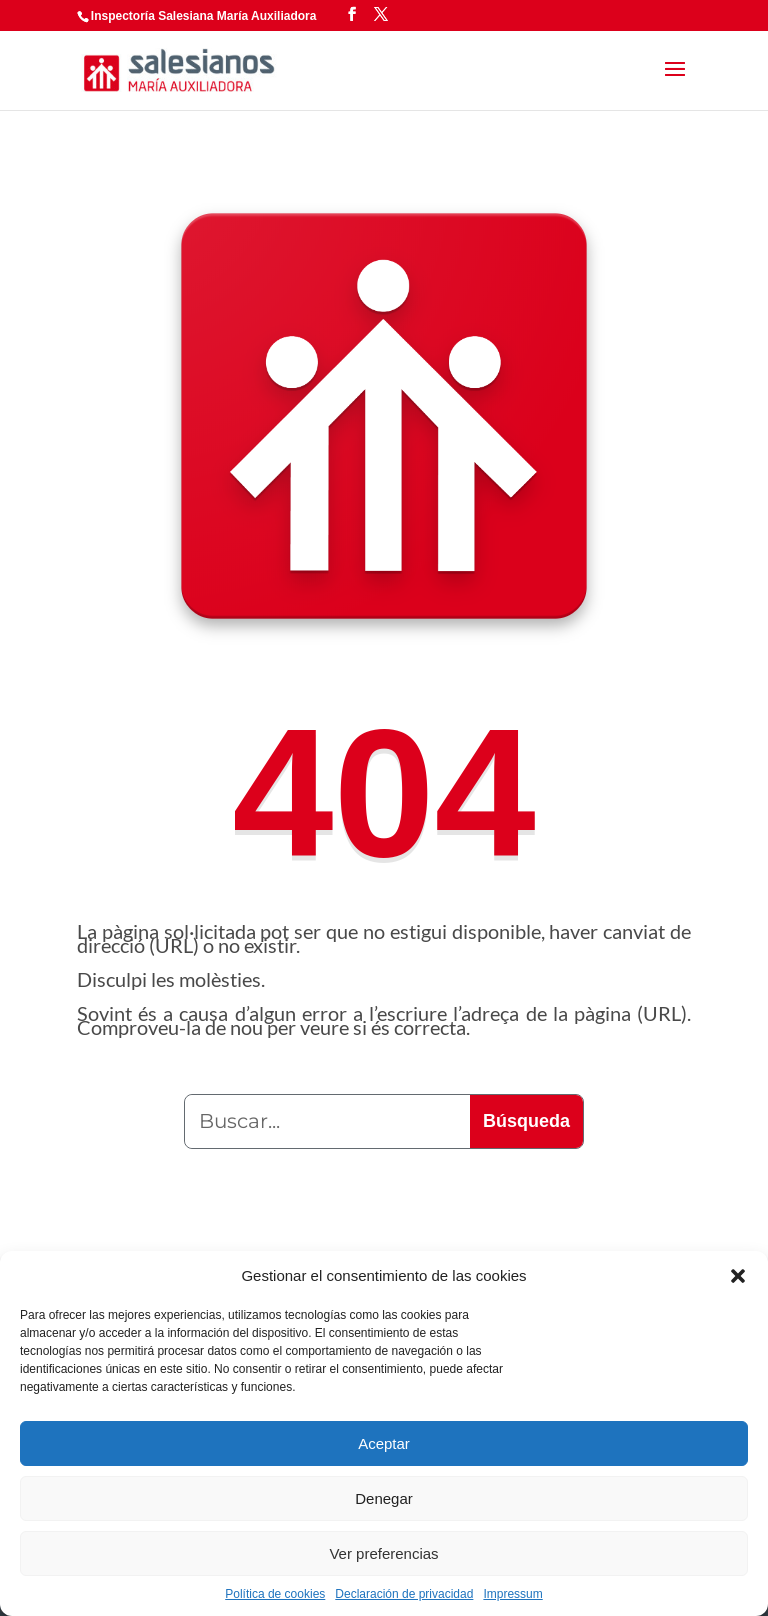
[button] (738, 1276)
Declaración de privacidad (404, 1594)
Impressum (512, 1594)
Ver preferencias (383, 1553)
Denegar (384, 1498)
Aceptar (384, 1443)
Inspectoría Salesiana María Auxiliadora (204, 16)
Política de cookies (275, 1594)
